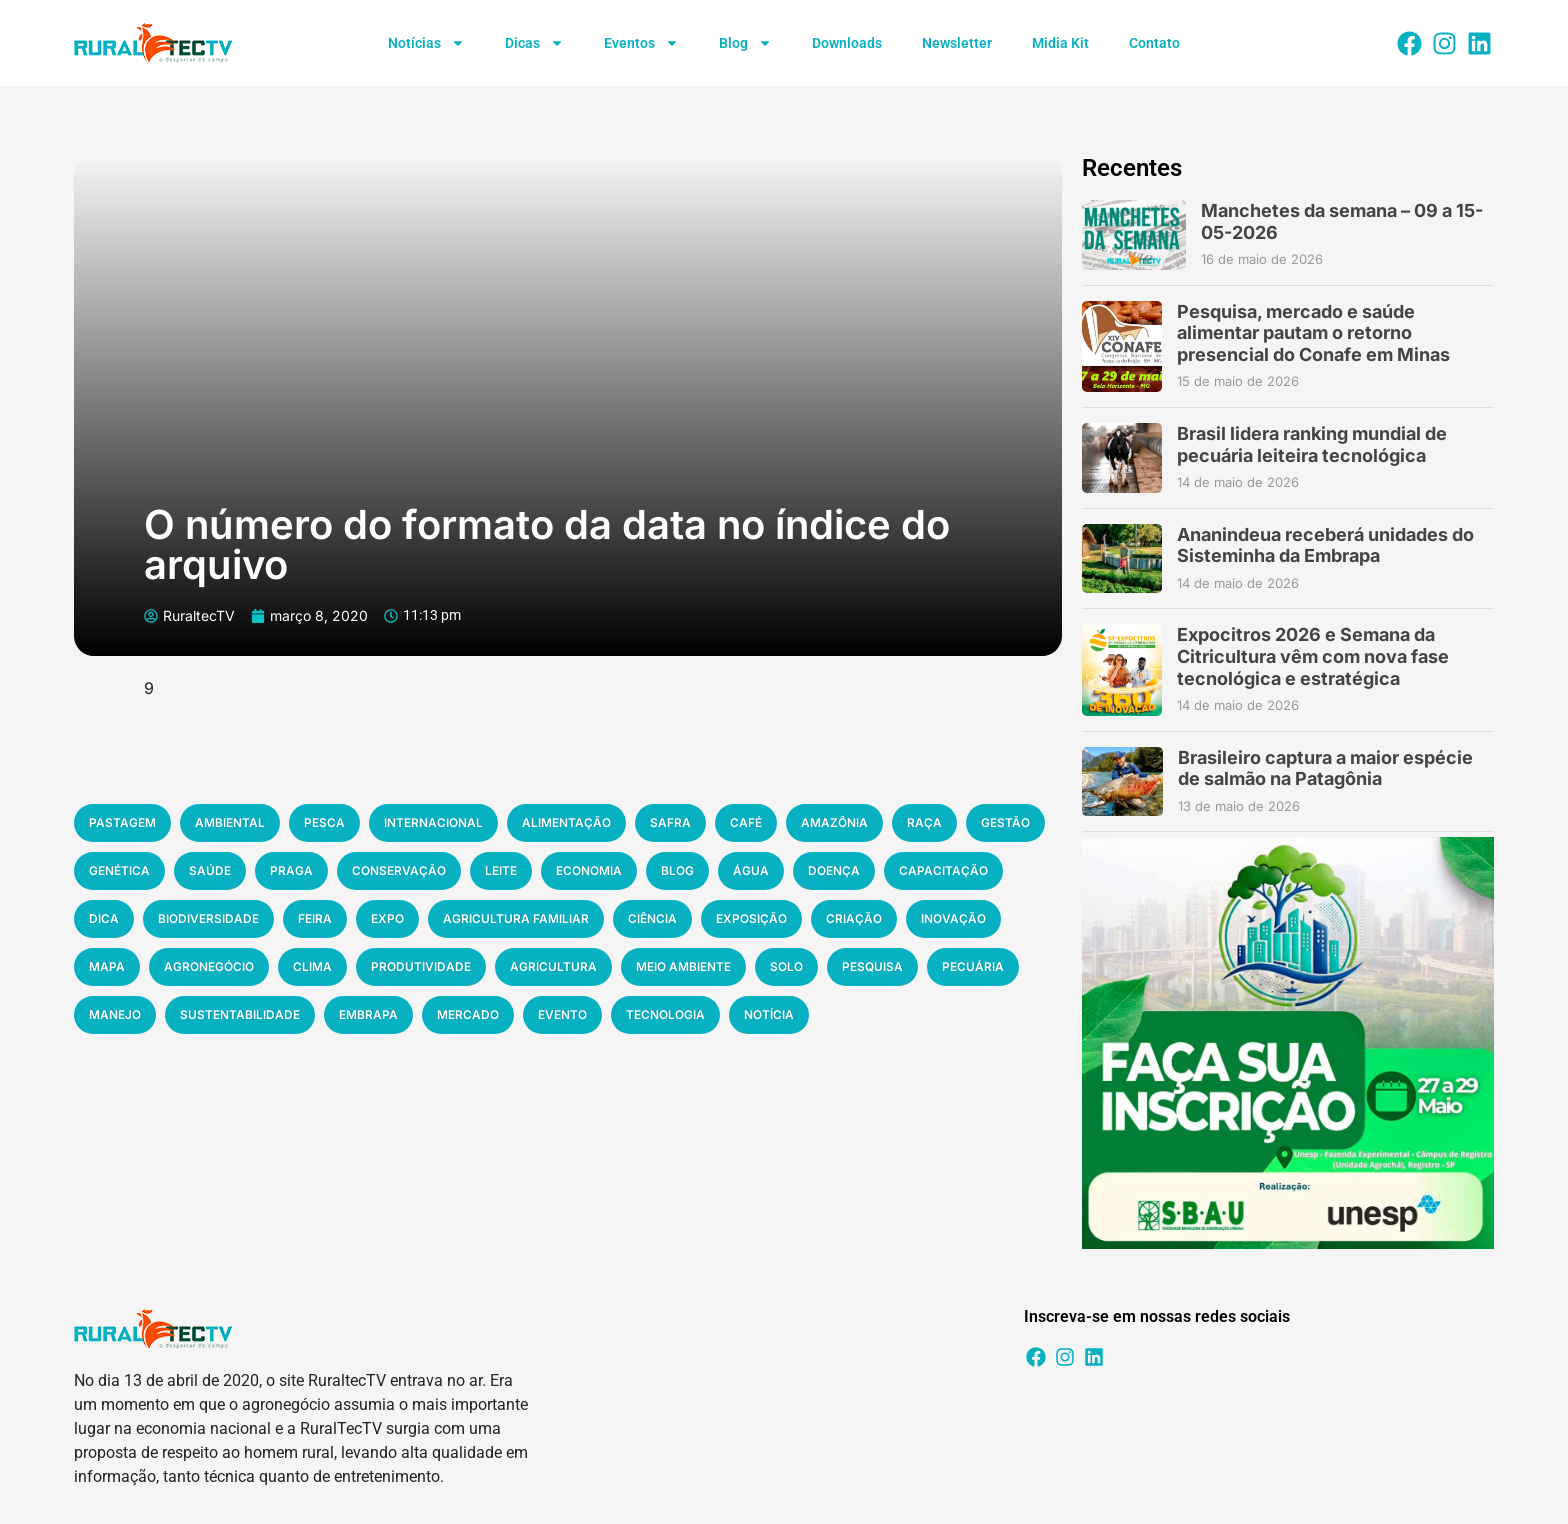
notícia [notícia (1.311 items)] (769, 1014)
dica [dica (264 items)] (104, 918)
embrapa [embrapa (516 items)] (368, 1014)
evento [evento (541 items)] (562, 1014)
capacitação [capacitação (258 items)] (943, 870)
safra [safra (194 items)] (670, 822)
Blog (745, 43)
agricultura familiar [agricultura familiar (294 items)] (516, 918)
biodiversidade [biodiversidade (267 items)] (208, 918)
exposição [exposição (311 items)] (751, 918)
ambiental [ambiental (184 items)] (230, 822)
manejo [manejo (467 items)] (115, 1014)
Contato (1154, 43)
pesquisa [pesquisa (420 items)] (872, 966)
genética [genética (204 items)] (119, 870)
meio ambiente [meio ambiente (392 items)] (683, 966)
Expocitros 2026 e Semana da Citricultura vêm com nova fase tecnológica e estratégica (1313, 656)
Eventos (641, 43)
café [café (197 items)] (746, 822)
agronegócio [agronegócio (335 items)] (209, 966)
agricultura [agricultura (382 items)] (553, 966)
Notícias (426, 43)
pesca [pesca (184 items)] (324, 822)
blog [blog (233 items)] (677, 870)
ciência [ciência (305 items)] (652, 918)
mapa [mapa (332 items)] (107, 966)
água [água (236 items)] (751, 870)
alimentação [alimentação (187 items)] (566, 822)
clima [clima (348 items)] (312, 966)
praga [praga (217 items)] (291, 870)
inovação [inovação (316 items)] (953, 918)
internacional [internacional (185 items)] (433, 822)
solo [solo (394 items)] (786, 966)
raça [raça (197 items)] (924, 822)
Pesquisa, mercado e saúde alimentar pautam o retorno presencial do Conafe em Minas (1313, 333)
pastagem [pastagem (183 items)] (122, 822)
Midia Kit (1060, 43)
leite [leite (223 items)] (501, 870)
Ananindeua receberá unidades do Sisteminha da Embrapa (1325, 545)
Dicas (534, 43)
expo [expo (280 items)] (387, 918)
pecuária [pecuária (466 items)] (973, 966)
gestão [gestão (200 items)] (1005, 822)
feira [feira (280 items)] (315, 918)
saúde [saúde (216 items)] (210, 870)
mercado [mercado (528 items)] (468, 1014)
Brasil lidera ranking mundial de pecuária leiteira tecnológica (1312, 444)
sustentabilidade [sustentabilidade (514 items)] (240, 1014)
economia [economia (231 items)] (589, 870)
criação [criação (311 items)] (854, 918)
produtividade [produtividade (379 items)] (421, 966)
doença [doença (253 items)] (834, 870)
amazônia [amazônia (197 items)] (834, 822)
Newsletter (957, 43)
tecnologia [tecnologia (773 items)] (665, 1014)
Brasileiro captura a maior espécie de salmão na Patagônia (1325, 768)
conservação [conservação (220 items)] (399, 870)
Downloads (847, 43)
